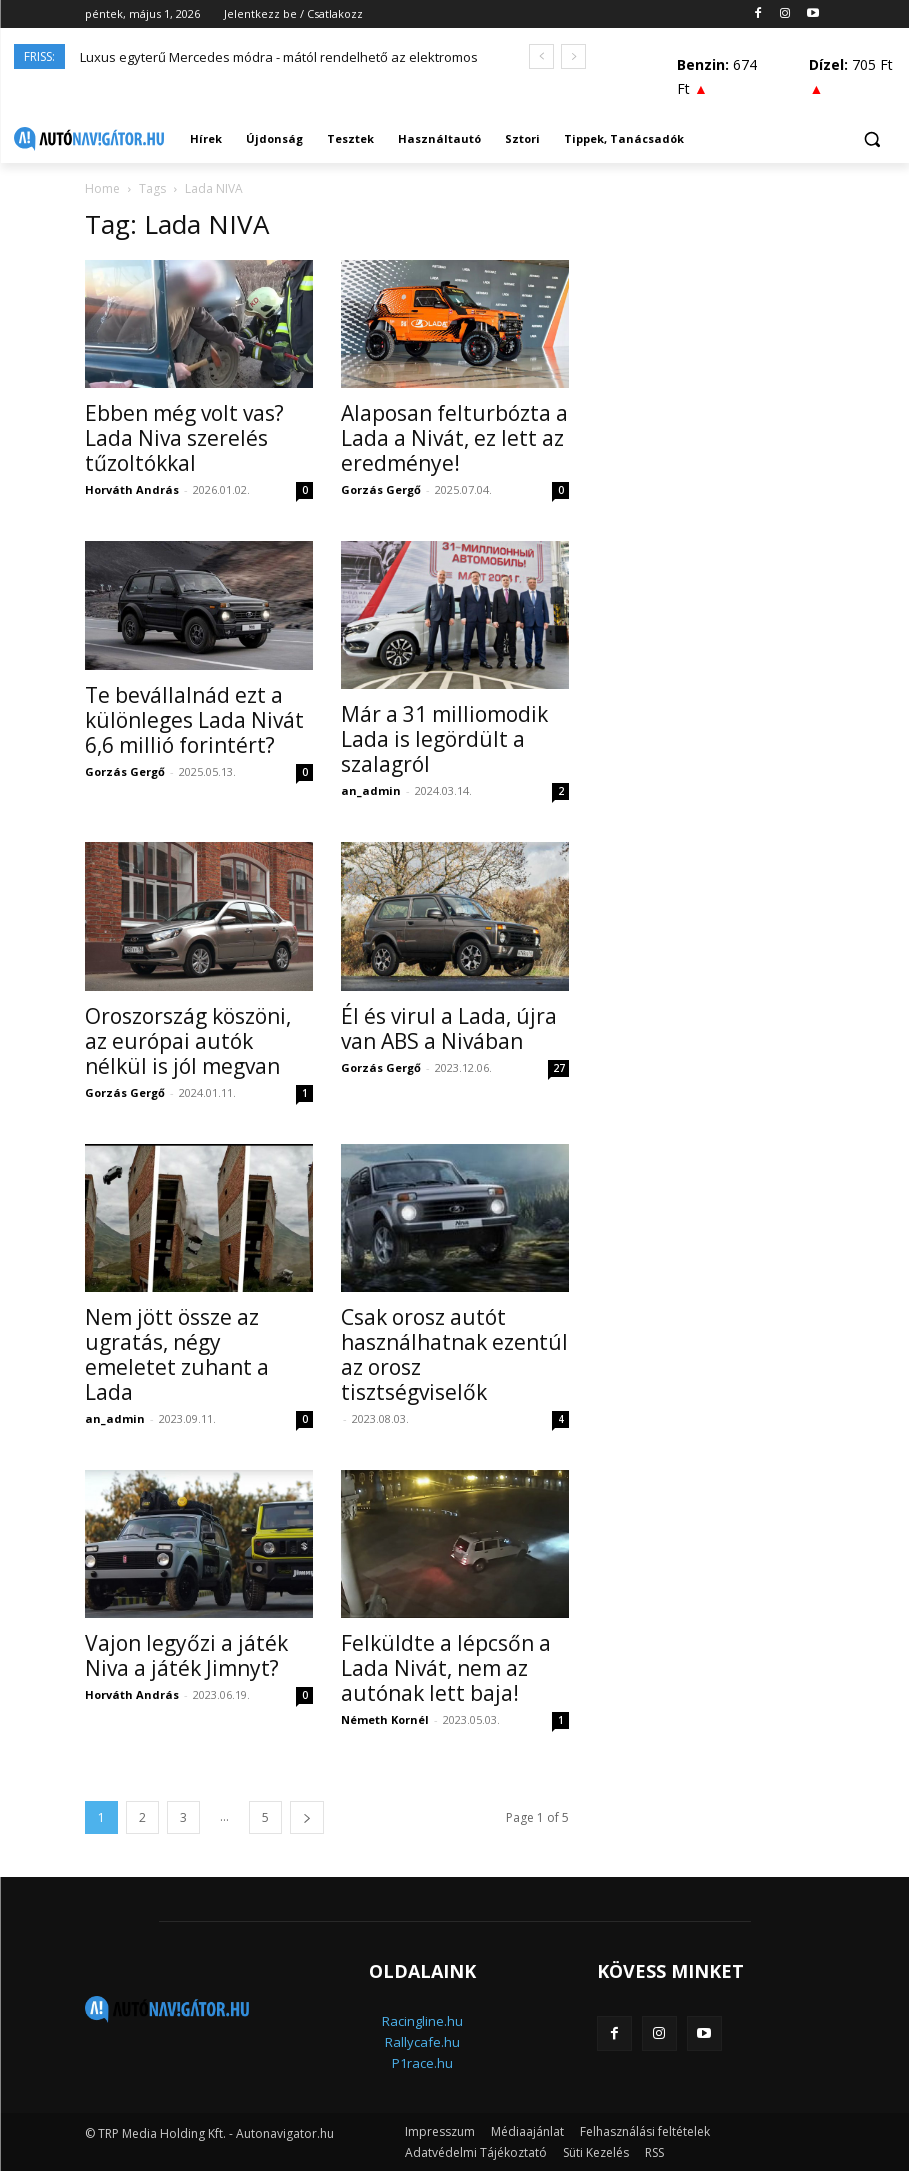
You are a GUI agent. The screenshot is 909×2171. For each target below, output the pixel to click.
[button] (871, 139)
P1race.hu (422, 2063)
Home (102, 188)
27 (559, 1068)
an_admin (371, 790)
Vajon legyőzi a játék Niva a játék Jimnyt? (186, 1655)
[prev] (541, 56)
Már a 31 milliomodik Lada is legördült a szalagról (444, 739)
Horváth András (132, 489)
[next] (573, 56)
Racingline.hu (422, 2021)
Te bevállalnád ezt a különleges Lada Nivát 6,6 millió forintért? (194, 720)
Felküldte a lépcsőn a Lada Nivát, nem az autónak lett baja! (446, 1668)
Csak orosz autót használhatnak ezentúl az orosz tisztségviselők (454, 1354)
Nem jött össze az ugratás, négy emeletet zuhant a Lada (177, 1354)
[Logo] (89, 139)
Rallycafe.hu (422, 2042)
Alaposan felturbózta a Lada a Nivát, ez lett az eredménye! (454, 438)
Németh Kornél (385, 1719)
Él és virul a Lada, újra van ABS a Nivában (449, 1028)
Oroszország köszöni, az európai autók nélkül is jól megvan (188, 1041)
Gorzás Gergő (381, 489)
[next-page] (307, 1817)
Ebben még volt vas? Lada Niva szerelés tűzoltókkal (184, 438)
